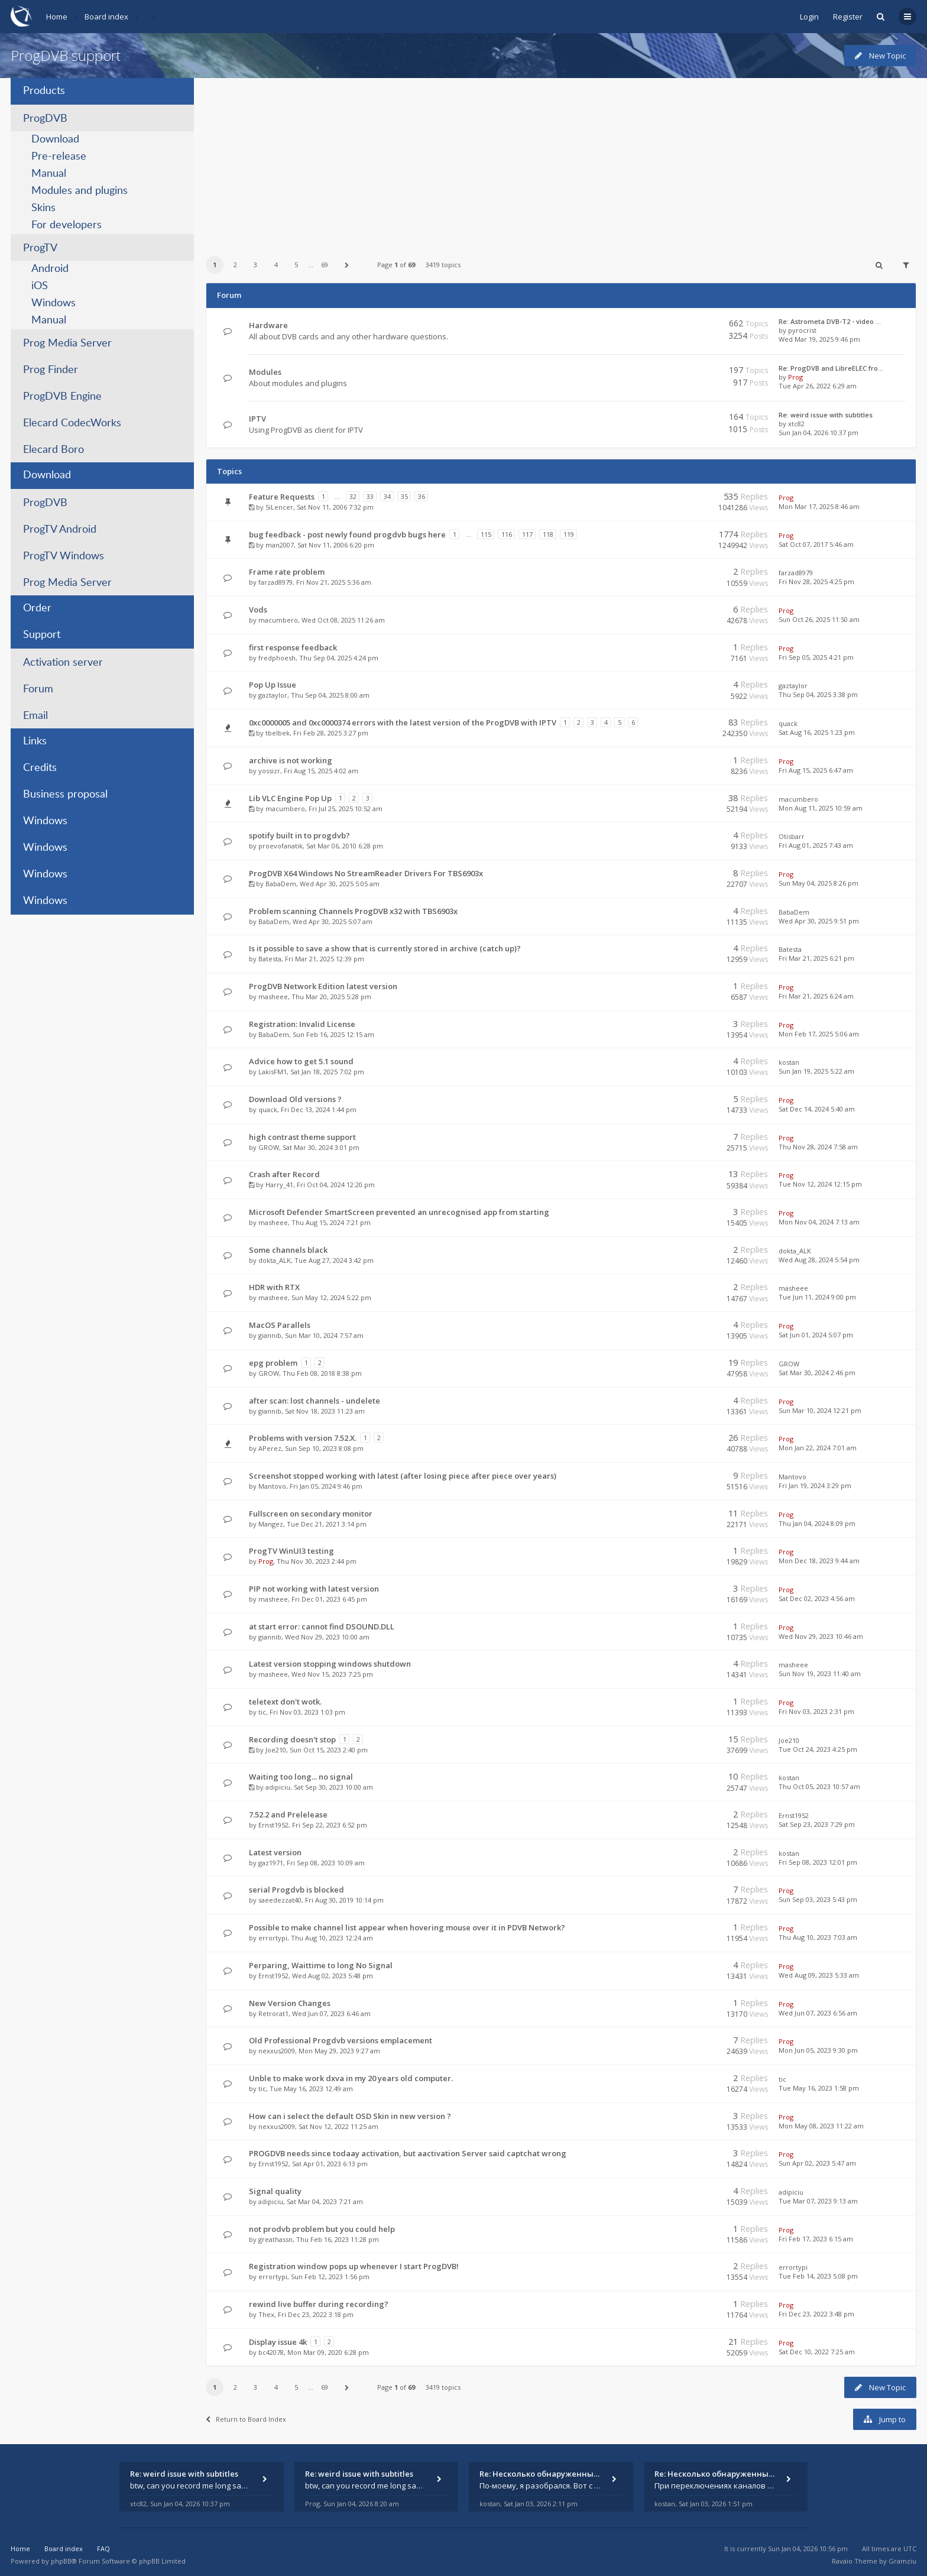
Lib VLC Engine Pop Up (290, 798)
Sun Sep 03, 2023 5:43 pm (818, 1899)
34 (387, 496)
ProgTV (40, 248)
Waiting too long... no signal (301, 1776)
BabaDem (280, 883)
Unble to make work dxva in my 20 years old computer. (351, 2078)
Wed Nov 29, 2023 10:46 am (821, 1636)
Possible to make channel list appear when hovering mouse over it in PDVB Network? (407, 1927)
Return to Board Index (246, 2419)
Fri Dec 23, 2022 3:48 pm (816, 2313)
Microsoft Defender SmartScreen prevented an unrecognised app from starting (399, 1212)
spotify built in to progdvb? (299, 835)
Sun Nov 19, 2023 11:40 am (820, 1673)
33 (370, 496)
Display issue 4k (278, 2342)
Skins (43, 208)
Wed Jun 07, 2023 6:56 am (818, 2012)
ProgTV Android (59, 529)
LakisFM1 (272, 1071)
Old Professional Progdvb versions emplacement (340, 2040)
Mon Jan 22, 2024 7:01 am (818, 1447)
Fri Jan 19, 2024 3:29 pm (815, 1485)
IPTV (257, 418)
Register (848, 16)
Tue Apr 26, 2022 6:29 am (818, 385)
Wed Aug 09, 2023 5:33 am (819, 1975)
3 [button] (255, 264)
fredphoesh (277, 657)
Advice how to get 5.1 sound (301, 1061)
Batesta (269, 958)
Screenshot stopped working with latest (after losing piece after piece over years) (402, 1475)
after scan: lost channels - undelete (314, 1400)
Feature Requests (282, 496)
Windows (53, 303)
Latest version (275, 1852)
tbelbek (277, 732)
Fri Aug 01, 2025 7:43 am (816, 845)
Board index (106, 16)
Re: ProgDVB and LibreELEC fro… (831, 368)
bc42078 (271, 2352)
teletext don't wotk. (285, 1701)
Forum (38, 689)
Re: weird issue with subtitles (826, 414)
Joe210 (275, 1749)
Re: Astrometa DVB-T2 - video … (830, 321)
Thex (266, 2314)
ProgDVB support (66, 55)
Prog (795, 376)
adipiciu (277, 1787)
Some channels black (288, 1250)
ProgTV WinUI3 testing (291, 1550)
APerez (269, 1448)
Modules (265, 372)
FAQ (103, 2548)
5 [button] (296, 264)
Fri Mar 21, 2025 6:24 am (816, 995)
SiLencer (279, 507)
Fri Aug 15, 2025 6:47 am (816, 770)
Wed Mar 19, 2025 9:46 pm (819, 339)
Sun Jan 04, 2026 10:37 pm (818, 432)
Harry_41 (279, 1184)
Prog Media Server (67, 343)
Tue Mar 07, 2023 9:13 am (818, 2200)
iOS (39, 286)
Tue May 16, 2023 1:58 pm (819, 2088)
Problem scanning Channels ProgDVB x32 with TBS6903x (353, 911)
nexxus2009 (276, 2050)
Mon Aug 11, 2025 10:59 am (821, 807)
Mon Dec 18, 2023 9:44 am (819, 1560)
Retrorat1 (273, 2013)
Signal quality (275, 2191)
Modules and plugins (79, 191)
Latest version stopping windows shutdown (330, 1663)
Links (35, 741)
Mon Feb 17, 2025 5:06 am (819, 1033)
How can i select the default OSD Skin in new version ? (350, 2116)
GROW (268, 1147)
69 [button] (324, 264)
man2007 (279, 544)
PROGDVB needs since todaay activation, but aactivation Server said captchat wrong (407, 2153)
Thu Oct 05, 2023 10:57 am (819, 1786)
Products (44, 91)
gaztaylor (272, 695)
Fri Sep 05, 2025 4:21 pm (816, 657)
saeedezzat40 (280, 1899)
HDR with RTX (274, 1287)
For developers (66, 225)
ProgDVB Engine (62, 396)
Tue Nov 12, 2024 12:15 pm (820, 1184)
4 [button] (276, 264)
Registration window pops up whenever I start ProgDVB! (354, 2266)
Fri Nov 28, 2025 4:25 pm (816, 581)
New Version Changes (289, 2003)
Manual (48, 174)
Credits (40, 768)
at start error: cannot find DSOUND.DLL (321, 1626)
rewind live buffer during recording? (318, 2304)
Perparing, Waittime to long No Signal (321, 1965)
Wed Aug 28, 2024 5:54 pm (819, 1259)
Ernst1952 (273, 1824)
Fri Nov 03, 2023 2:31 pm (816, 1711)
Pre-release (58, 156)
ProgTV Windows (63, 556)
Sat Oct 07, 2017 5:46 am (816, 544)
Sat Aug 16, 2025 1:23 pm (817, 732)
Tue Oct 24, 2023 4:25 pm (818, 1749)
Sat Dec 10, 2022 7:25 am (817, 2351)
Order (37, 608)
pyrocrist (802, 330)
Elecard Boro (53, 450)
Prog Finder (50, 370)
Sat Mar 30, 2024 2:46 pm (817, 1372)
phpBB (61, 2560)
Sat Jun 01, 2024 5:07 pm (816, 1334)
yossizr (269, 770)
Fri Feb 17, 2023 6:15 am (816, 2238)
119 (568, 534)
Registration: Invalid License (302, 1024)
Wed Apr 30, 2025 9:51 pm (819, 920)
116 (506, 534)
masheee (273, 996)
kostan (789, 1062)
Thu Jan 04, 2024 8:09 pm (817, 1523)
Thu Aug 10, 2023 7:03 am (818, 1937)
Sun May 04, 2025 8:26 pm (818, 883)
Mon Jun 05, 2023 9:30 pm (818, 2050)
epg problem (273, 1362)
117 (527, 534)
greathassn (275, 2239)
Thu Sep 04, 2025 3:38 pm (818, 694)
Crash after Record (284, 1174)
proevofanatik (280, 845)
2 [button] (235, 264)
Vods (258, 609)
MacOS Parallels (279, 1325)
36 (421, 496)
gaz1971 (270, 1862)
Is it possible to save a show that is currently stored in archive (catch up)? (385, 948)
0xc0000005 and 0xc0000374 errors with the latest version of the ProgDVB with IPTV (402, 722)
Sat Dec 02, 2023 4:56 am (817, 1598)
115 (486, 534)
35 (404, 496)
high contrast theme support (302, 1137)
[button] (347, 265)
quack (788, 723)
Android (50, 269)
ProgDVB (45, 119)
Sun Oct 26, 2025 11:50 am (819, 619)
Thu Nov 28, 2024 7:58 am (818, 1146)
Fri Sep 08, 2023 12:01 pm (818, 1862)
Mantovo (272, 1486)
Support (41, 635)
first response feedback (293, 647)
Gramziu (902, 2560)
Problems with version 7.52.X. (302, 1438)
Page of (396, 264)
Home (56, 16)
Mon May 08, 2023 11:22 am (821, 2125)
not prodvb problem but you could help (322, 2229)
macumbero (278, 619)
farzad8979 (275, 582)
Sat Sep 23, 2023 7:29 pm (817, 1824)
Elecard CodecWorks (72, 423)
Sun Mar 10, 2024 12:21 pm (820, 1410)
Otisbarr (792, 836)
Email (35, 716)
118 (548, 534)
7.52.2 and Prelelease (288, 1814)
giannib (269, 1335)
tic (262, 1711)
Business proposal (65, 794)
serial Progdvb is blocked (296, 1889)
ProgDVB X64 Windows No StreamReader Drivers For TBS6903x (366, 873)
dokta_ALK (274, 1260)
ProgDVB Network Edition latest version (323, 986)
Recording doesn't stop (292, 1739)
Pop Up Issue (272, 684)
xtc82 (796, 423)
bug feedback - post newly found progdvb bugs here (347, 534)
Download (55, 139)
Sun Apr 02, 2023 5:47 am (817, 2163)
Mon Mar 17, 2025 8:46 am (819, 506)
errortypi (272, 1937)
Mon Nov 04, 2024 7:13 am (819, 1221)
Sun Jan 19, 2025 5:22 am (816, 1071)
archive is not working (290, 760)
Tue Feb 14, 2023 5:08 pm (818, 2276)
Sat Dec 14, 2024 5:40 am (817, 1108)
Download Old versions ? (295, 1099)
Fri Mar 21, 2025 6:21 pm (816, 958)
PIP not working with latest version (314, 1588)
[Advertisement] (560, 161)
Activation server (63, 662)
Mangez (270, 1523)
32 (352, 496)
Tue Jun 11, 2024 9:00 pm (817, 1296)
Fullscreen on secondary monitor (310, 1513)
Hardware (268, 325)
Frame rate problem (287, 571)
